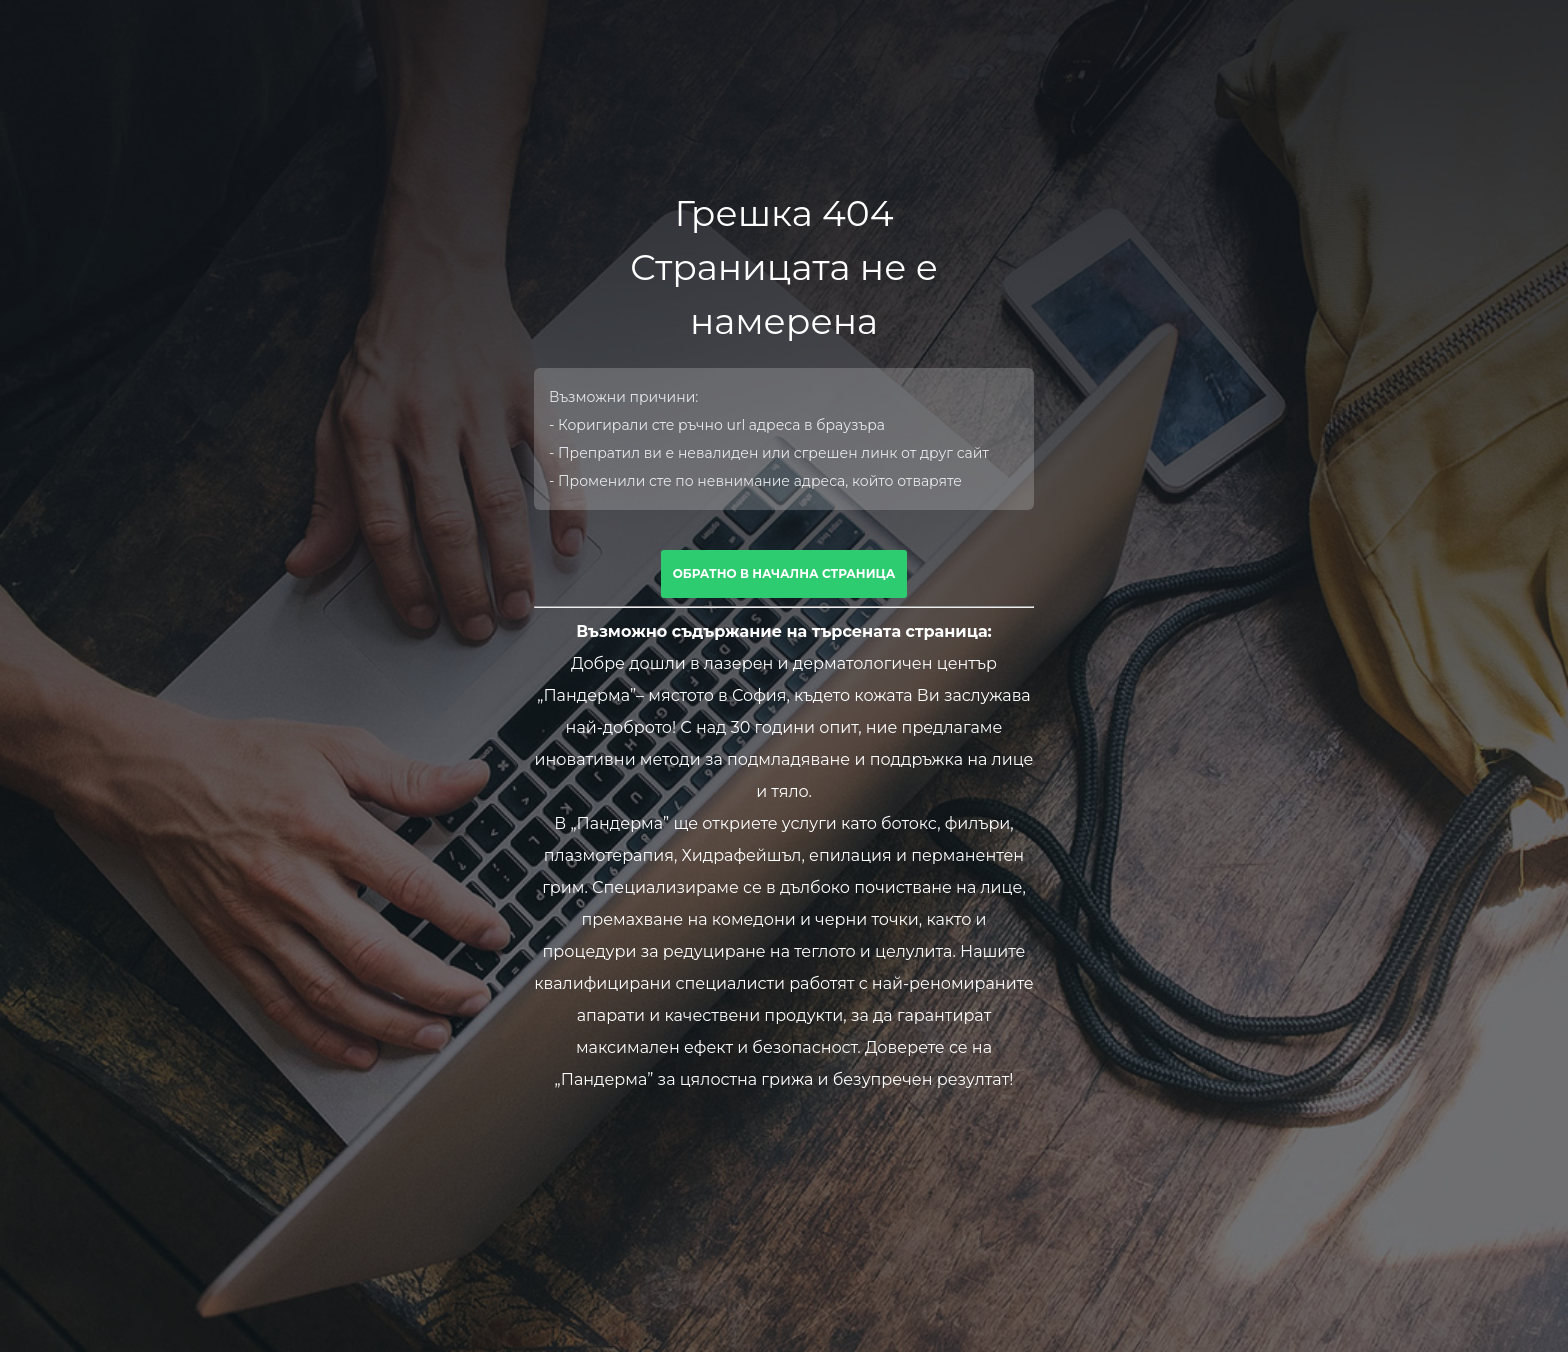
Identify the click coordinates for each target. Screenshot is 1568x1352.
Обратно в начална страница (784, 573)
